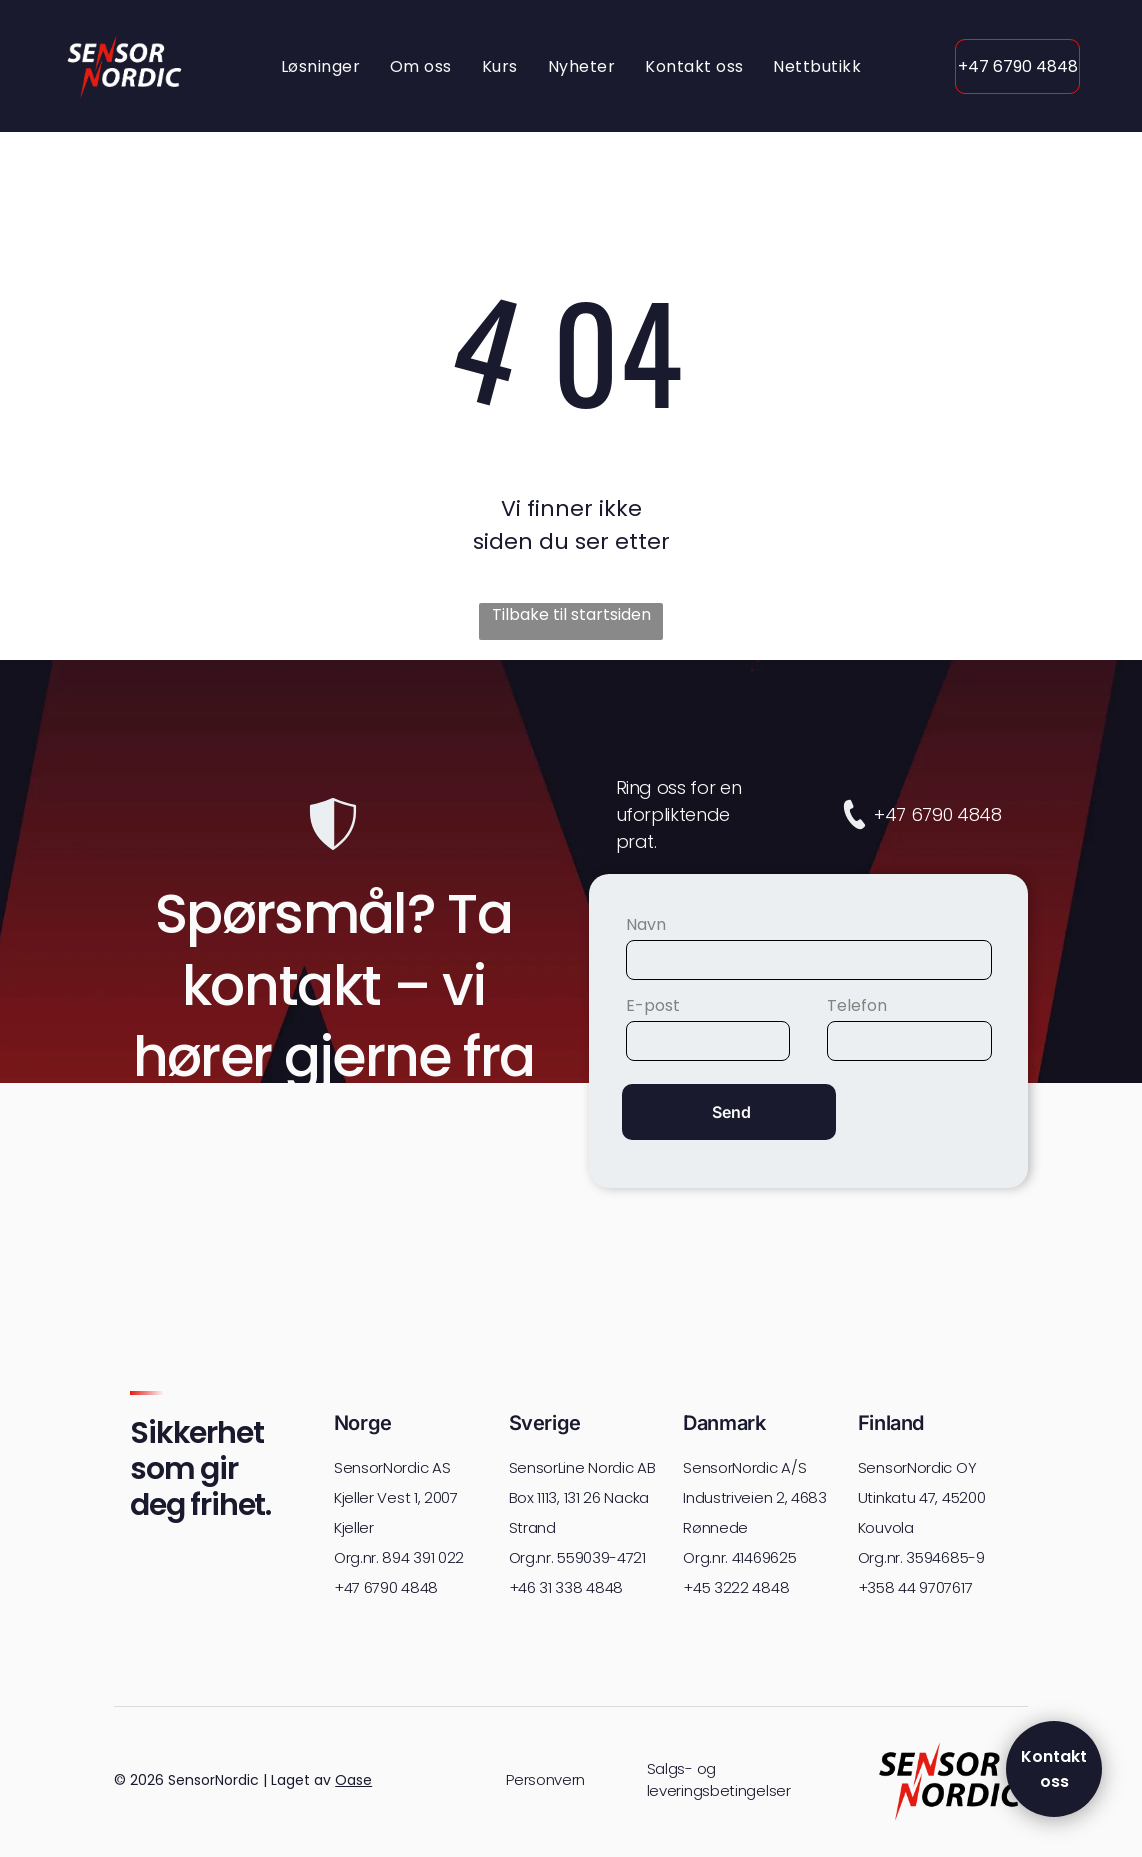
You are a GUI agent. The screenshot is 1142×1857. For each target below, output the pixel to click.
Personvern (545, 1779)
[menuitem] (320, 65)
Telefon (857, 1005)
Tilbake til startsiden (571, 614)
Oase (353, 1780)
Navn (646, 924)
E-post (653, 1005)
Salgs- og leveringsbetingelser (719, 1780)
